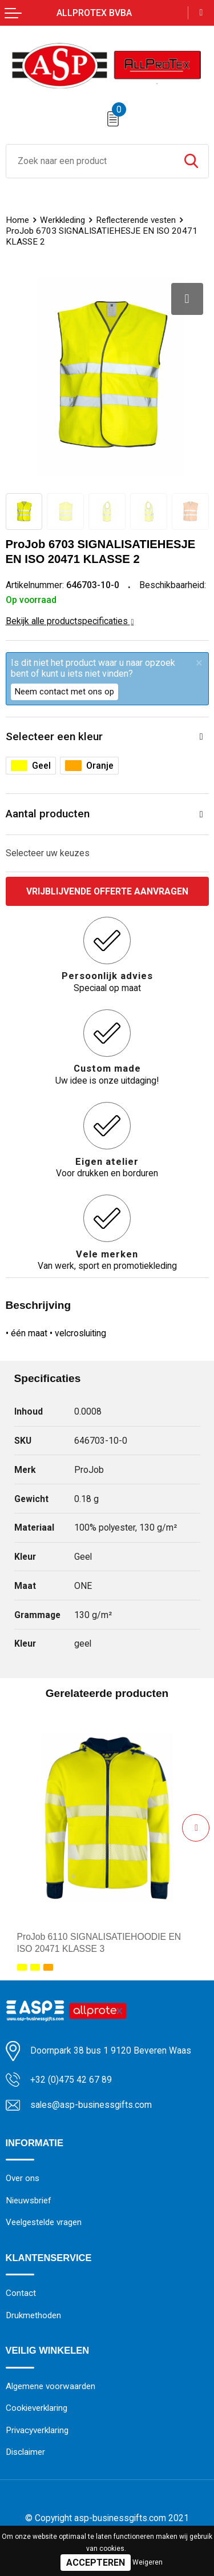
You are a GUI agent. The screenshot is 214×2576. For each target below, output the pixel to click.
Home (17, 220)
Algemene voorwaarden (50, 2386)
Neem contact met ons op (64, 691)
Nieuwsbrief (28, 2200)
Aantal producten (48, 813)
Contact (21, 2293)
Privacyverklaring (37, 2430)
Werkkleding (62, 220)
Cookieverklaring (36, 2408)
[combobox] (90, 161)
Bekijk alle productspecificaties (70, 621)
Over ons (22, 2178)
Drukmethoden (34, 2315)
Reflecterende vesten (136, 220)
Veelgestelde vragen (44, 2222)
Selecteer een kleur (54, 736)
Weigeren (147, 2562)
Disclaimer (26, 2452)
